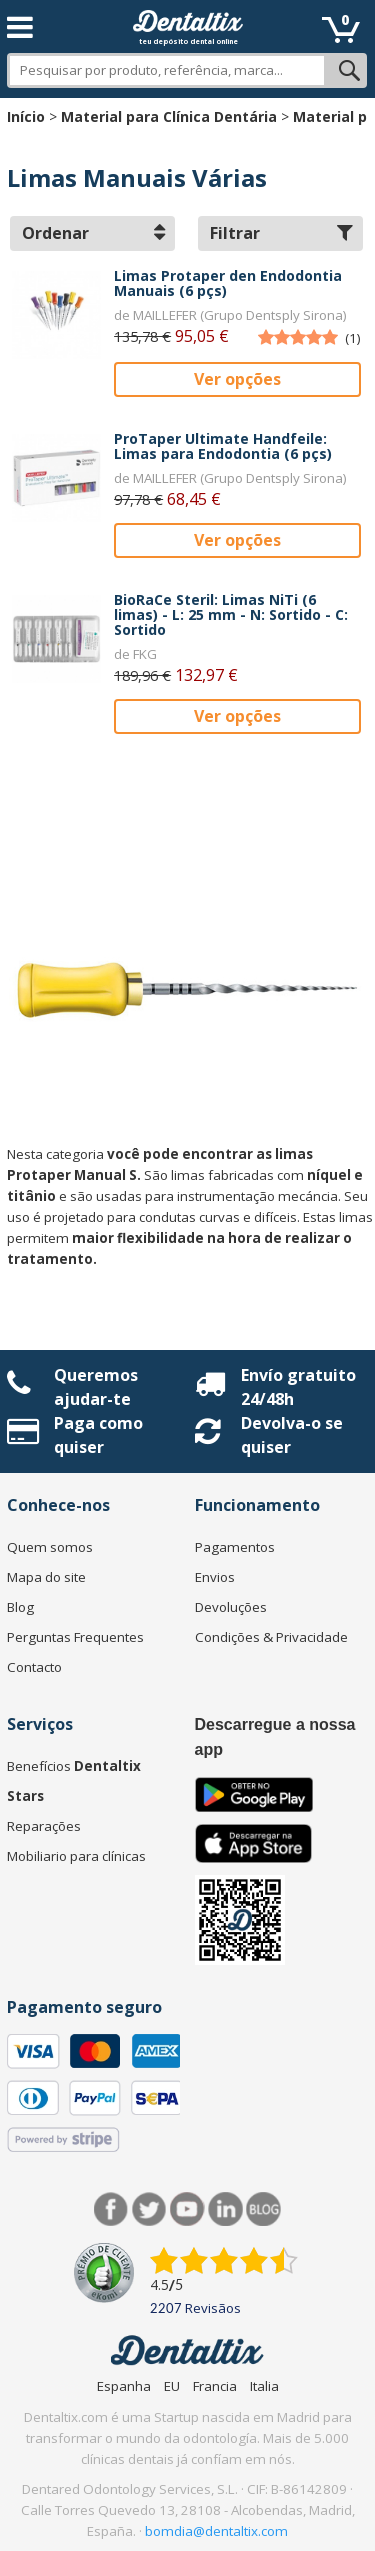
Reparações (44, 1826)
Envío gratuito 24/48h (298, 1387)
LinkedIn (225, 2209)
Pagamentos (235, 1547)
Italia (264, 2386)
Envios (215, 1577)
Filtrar (281, 233)
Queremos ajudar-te (96, 1387)
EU (172, 2386)
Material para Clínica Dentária (169, 116)
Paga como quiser (98, 1435)
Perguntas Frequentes (75, 1637)
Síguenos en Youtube (187, 2209)
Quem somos (50, 1547)
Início (26, 116)
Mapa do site (46, 1577)
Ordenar (93, 233)
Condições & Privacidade (271, 1637)
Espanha (124, 2386)
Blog (20, 1607)
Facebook (111, 2209)
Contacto (34, 1667)
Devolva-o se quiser (292, 1435)
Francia (215, 2386)
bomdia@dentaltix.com (216, 2531)
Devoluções (231, 1607)
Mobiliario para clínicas (76, 1856)
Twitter (149, 2209)
